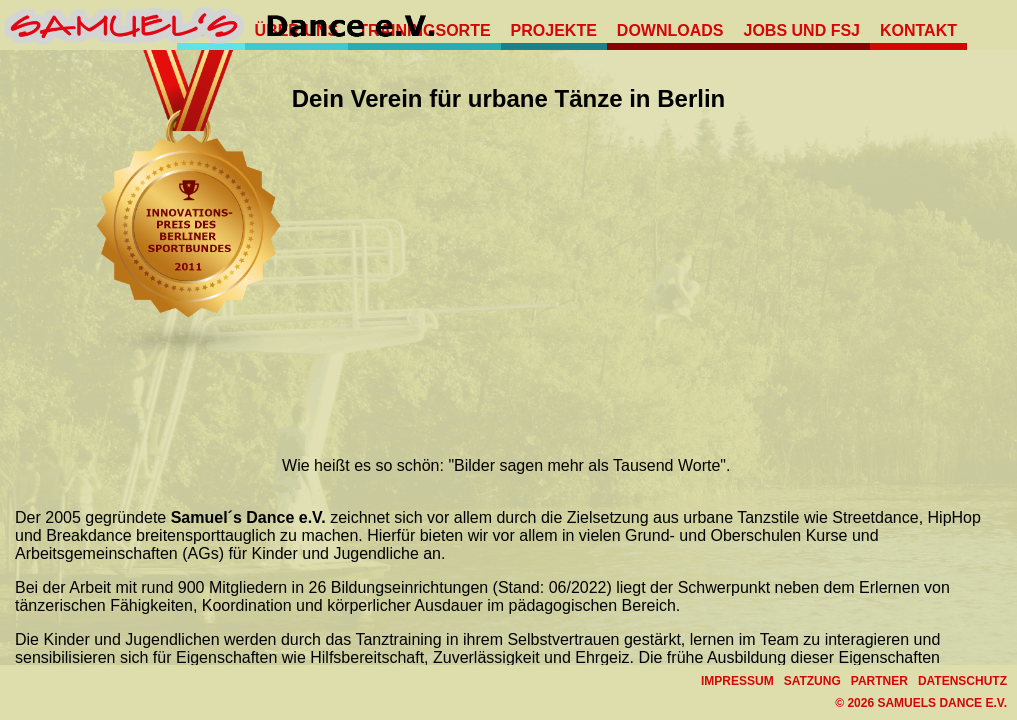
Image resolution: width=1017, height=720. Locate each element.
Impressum (737, 681)
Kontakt (918, 30)
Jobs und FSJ (802, 30)
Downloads (670, 30)
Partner (879, 681)
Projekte (554, 30)
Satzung (812, 681)
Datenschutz (962, 681)
